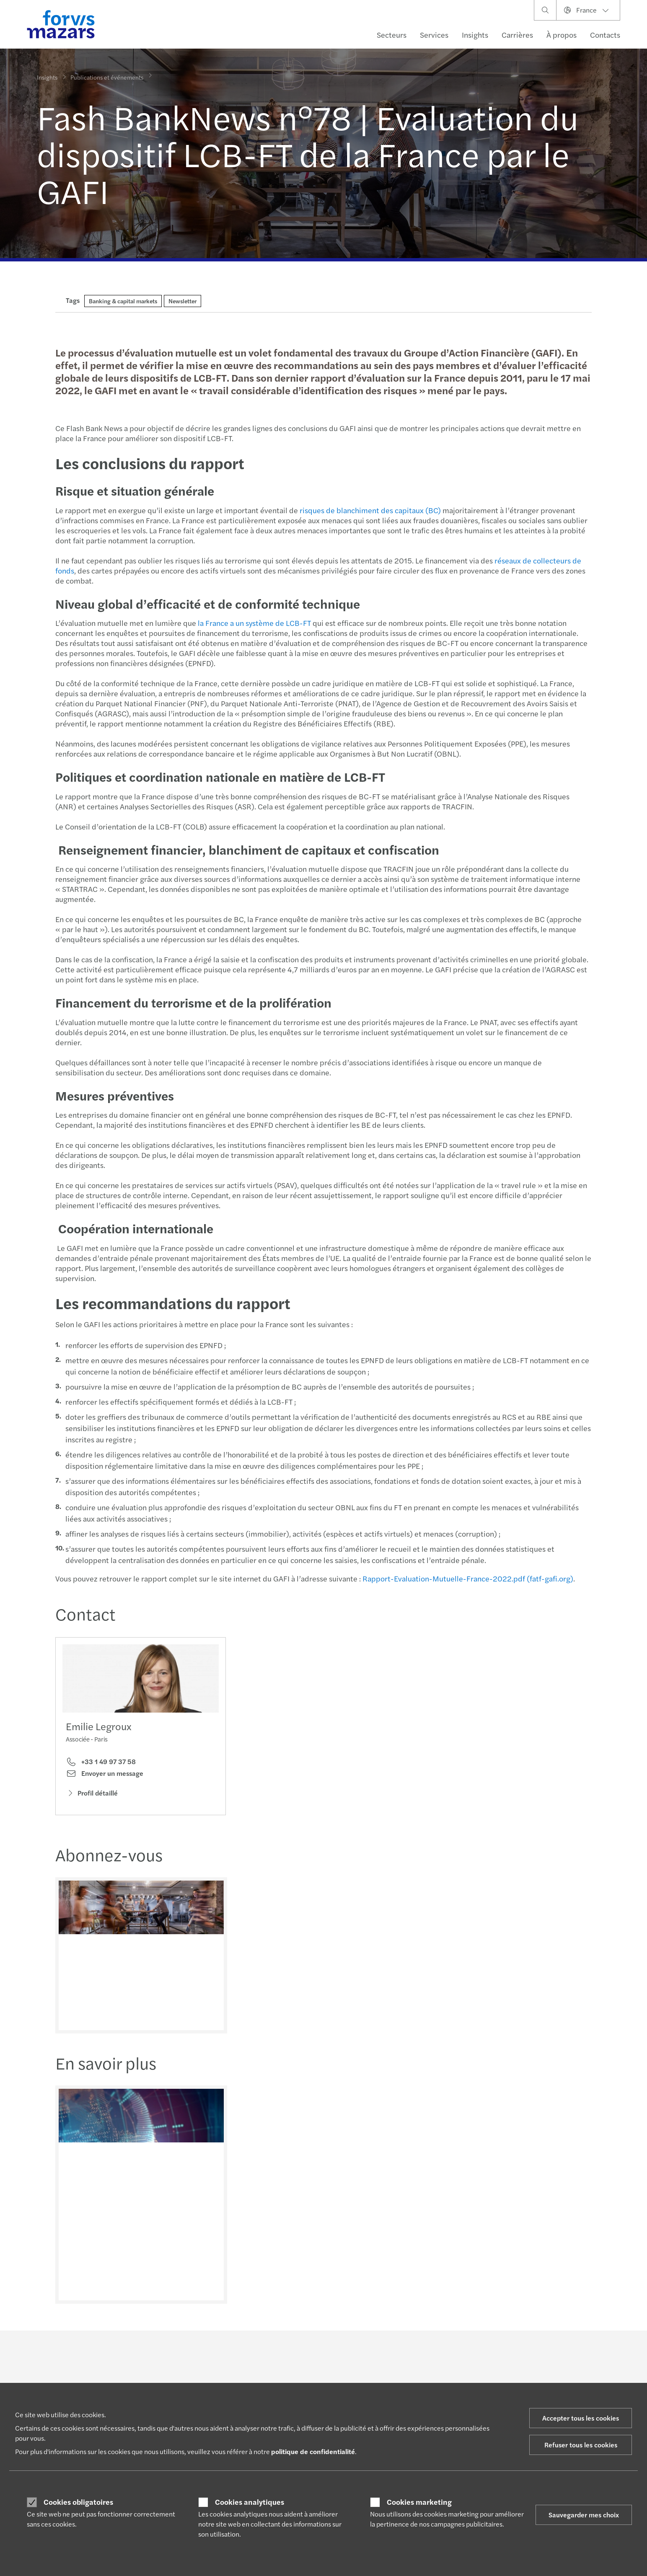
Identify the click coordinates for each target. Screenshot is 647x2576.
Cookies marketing (419, 2502)
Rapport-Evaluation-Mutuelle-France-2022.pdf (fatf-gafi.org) (467, 1578)
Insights (475, 34)
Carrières (517, 34)
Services (434, 34)
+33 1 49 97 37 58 (101, 1764)
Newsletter (182, 301)
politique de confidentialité (313, 2451)
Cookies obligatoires (78, 2502)
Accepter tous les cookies (580, 2418)
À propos (561, 34)
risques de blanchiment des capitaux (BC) (369, 510)
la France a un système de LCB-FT (253, 623)
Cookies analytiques (249, 2502)
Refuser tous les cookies (580, 2444)
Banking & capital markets (123, 301)
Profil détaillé (92, 1795)
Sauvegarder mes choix (584, 2514)
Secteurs (391, 34)
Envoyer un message (104, 1775)
